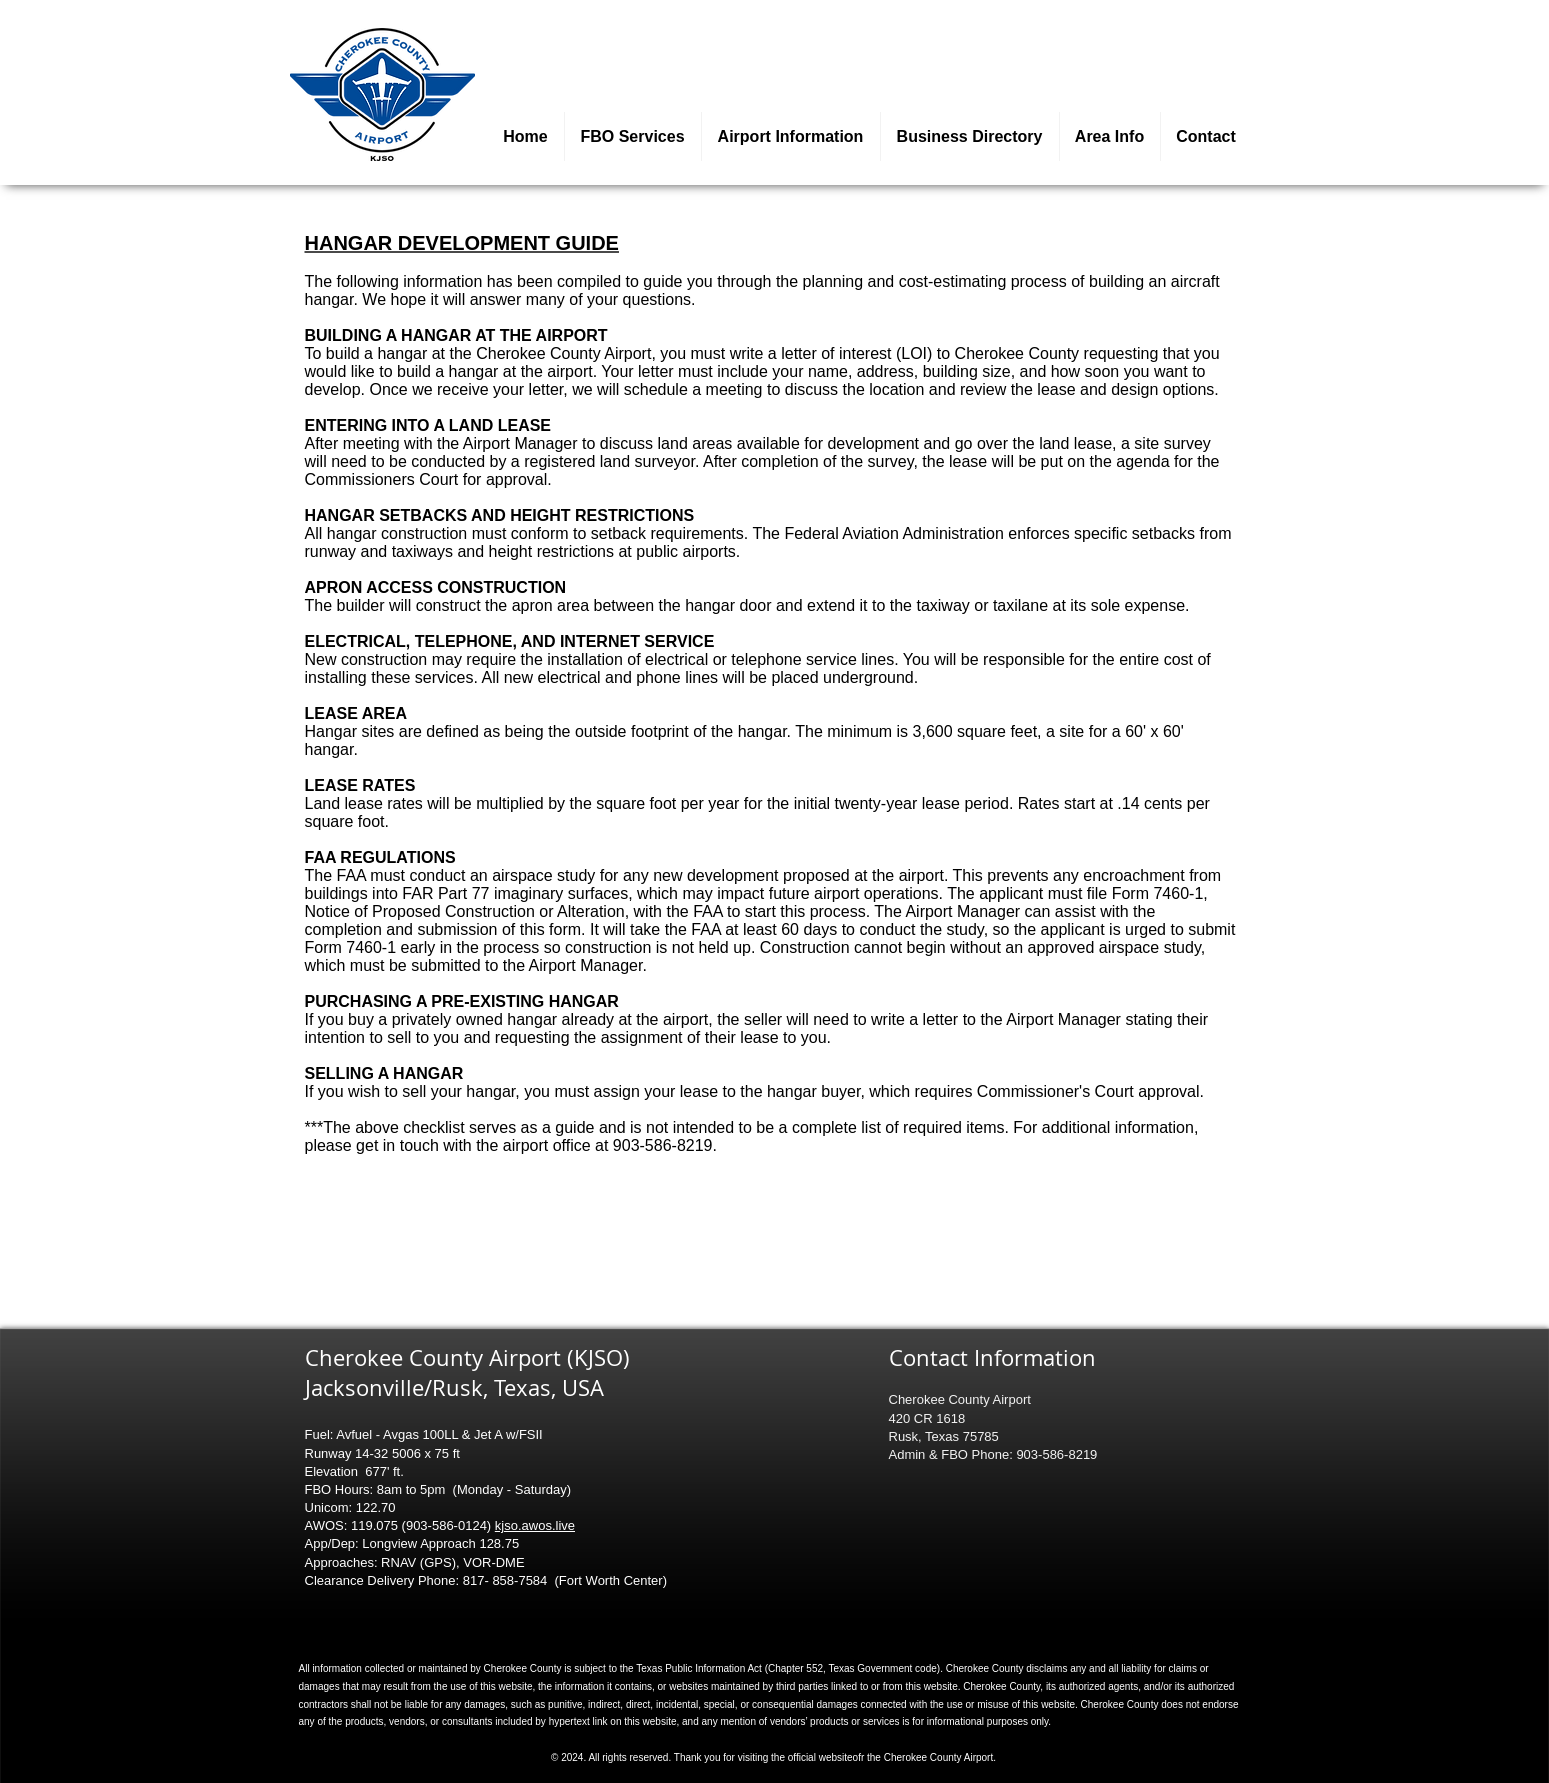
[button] (791, 136)
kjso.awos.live (535, 1525)
